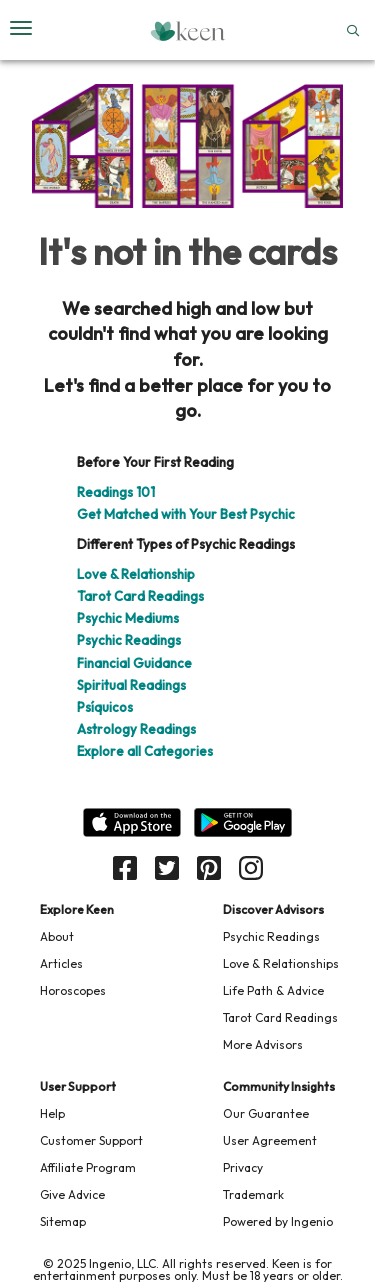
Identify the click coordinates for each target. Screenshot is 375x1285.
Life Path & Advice (273, 990)
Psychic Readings (129, 640)
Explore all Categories (145, 751)
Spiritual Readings (131, 685)
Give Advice (72, 1194)
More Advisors (263, 1044)
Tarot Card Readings (140, 596)
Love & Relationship (136, 574)
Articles (61, 963)
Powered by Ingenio (278, 1221)
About (57, 936)
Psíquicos (105, 707)
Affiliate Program (88, 1167)
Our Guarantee (266, 1113)
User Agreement (270, 1140)
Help (52, 1113)
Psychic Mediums (128, 618)
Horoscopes (73, 990)
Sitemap (63, 1221)
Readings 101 (116, 492)
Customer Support (91, 1140)
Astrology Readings (136, 729)
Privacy (243, 1167)
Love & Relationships (281, 963)
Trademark (253, 1194)
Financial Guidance (134, 663)
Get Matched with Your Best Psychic (186, 514)
